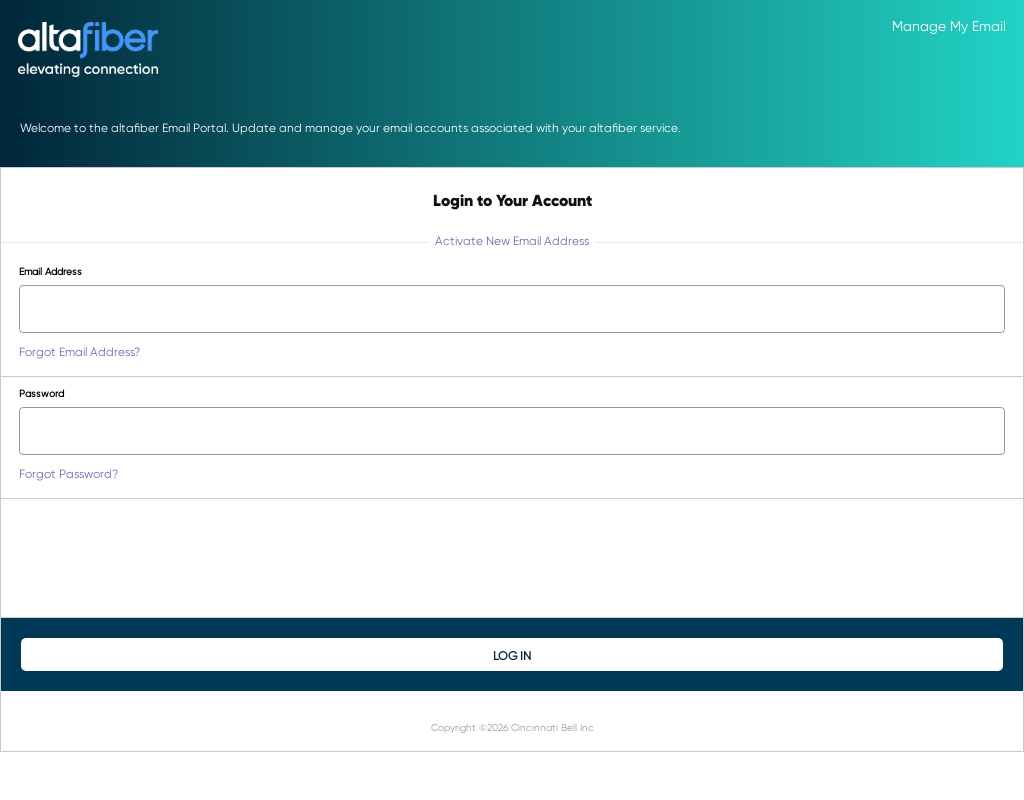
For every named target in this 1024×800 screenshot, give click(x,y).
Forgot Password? (68, 473)
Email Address (50, 271)
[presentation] (171, 558)
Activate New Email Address (512, 240)
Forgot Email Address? (79, 351)
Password (41, 393)
